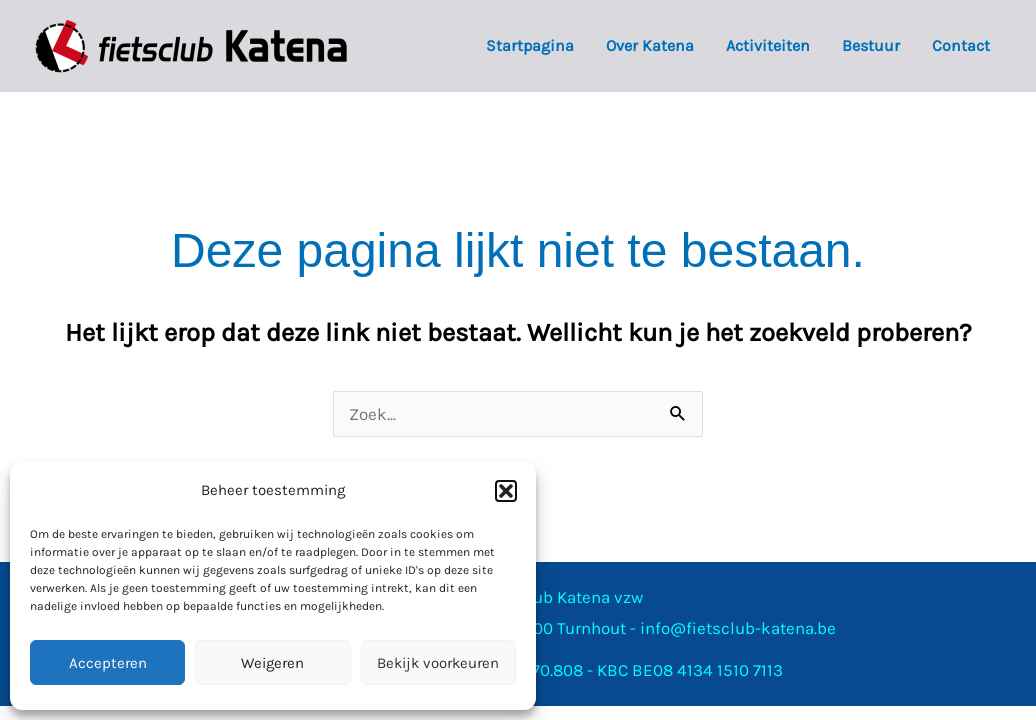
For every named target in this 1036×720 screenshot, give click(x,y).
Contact (961, 45)
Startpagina (530, 45)
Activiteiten (768, 45)
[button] (506, 491)
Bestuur (871, 45)
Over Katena (650, 45)
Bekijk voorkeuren (438, 663)
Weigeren (272, 663)
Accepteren (108, 663)
